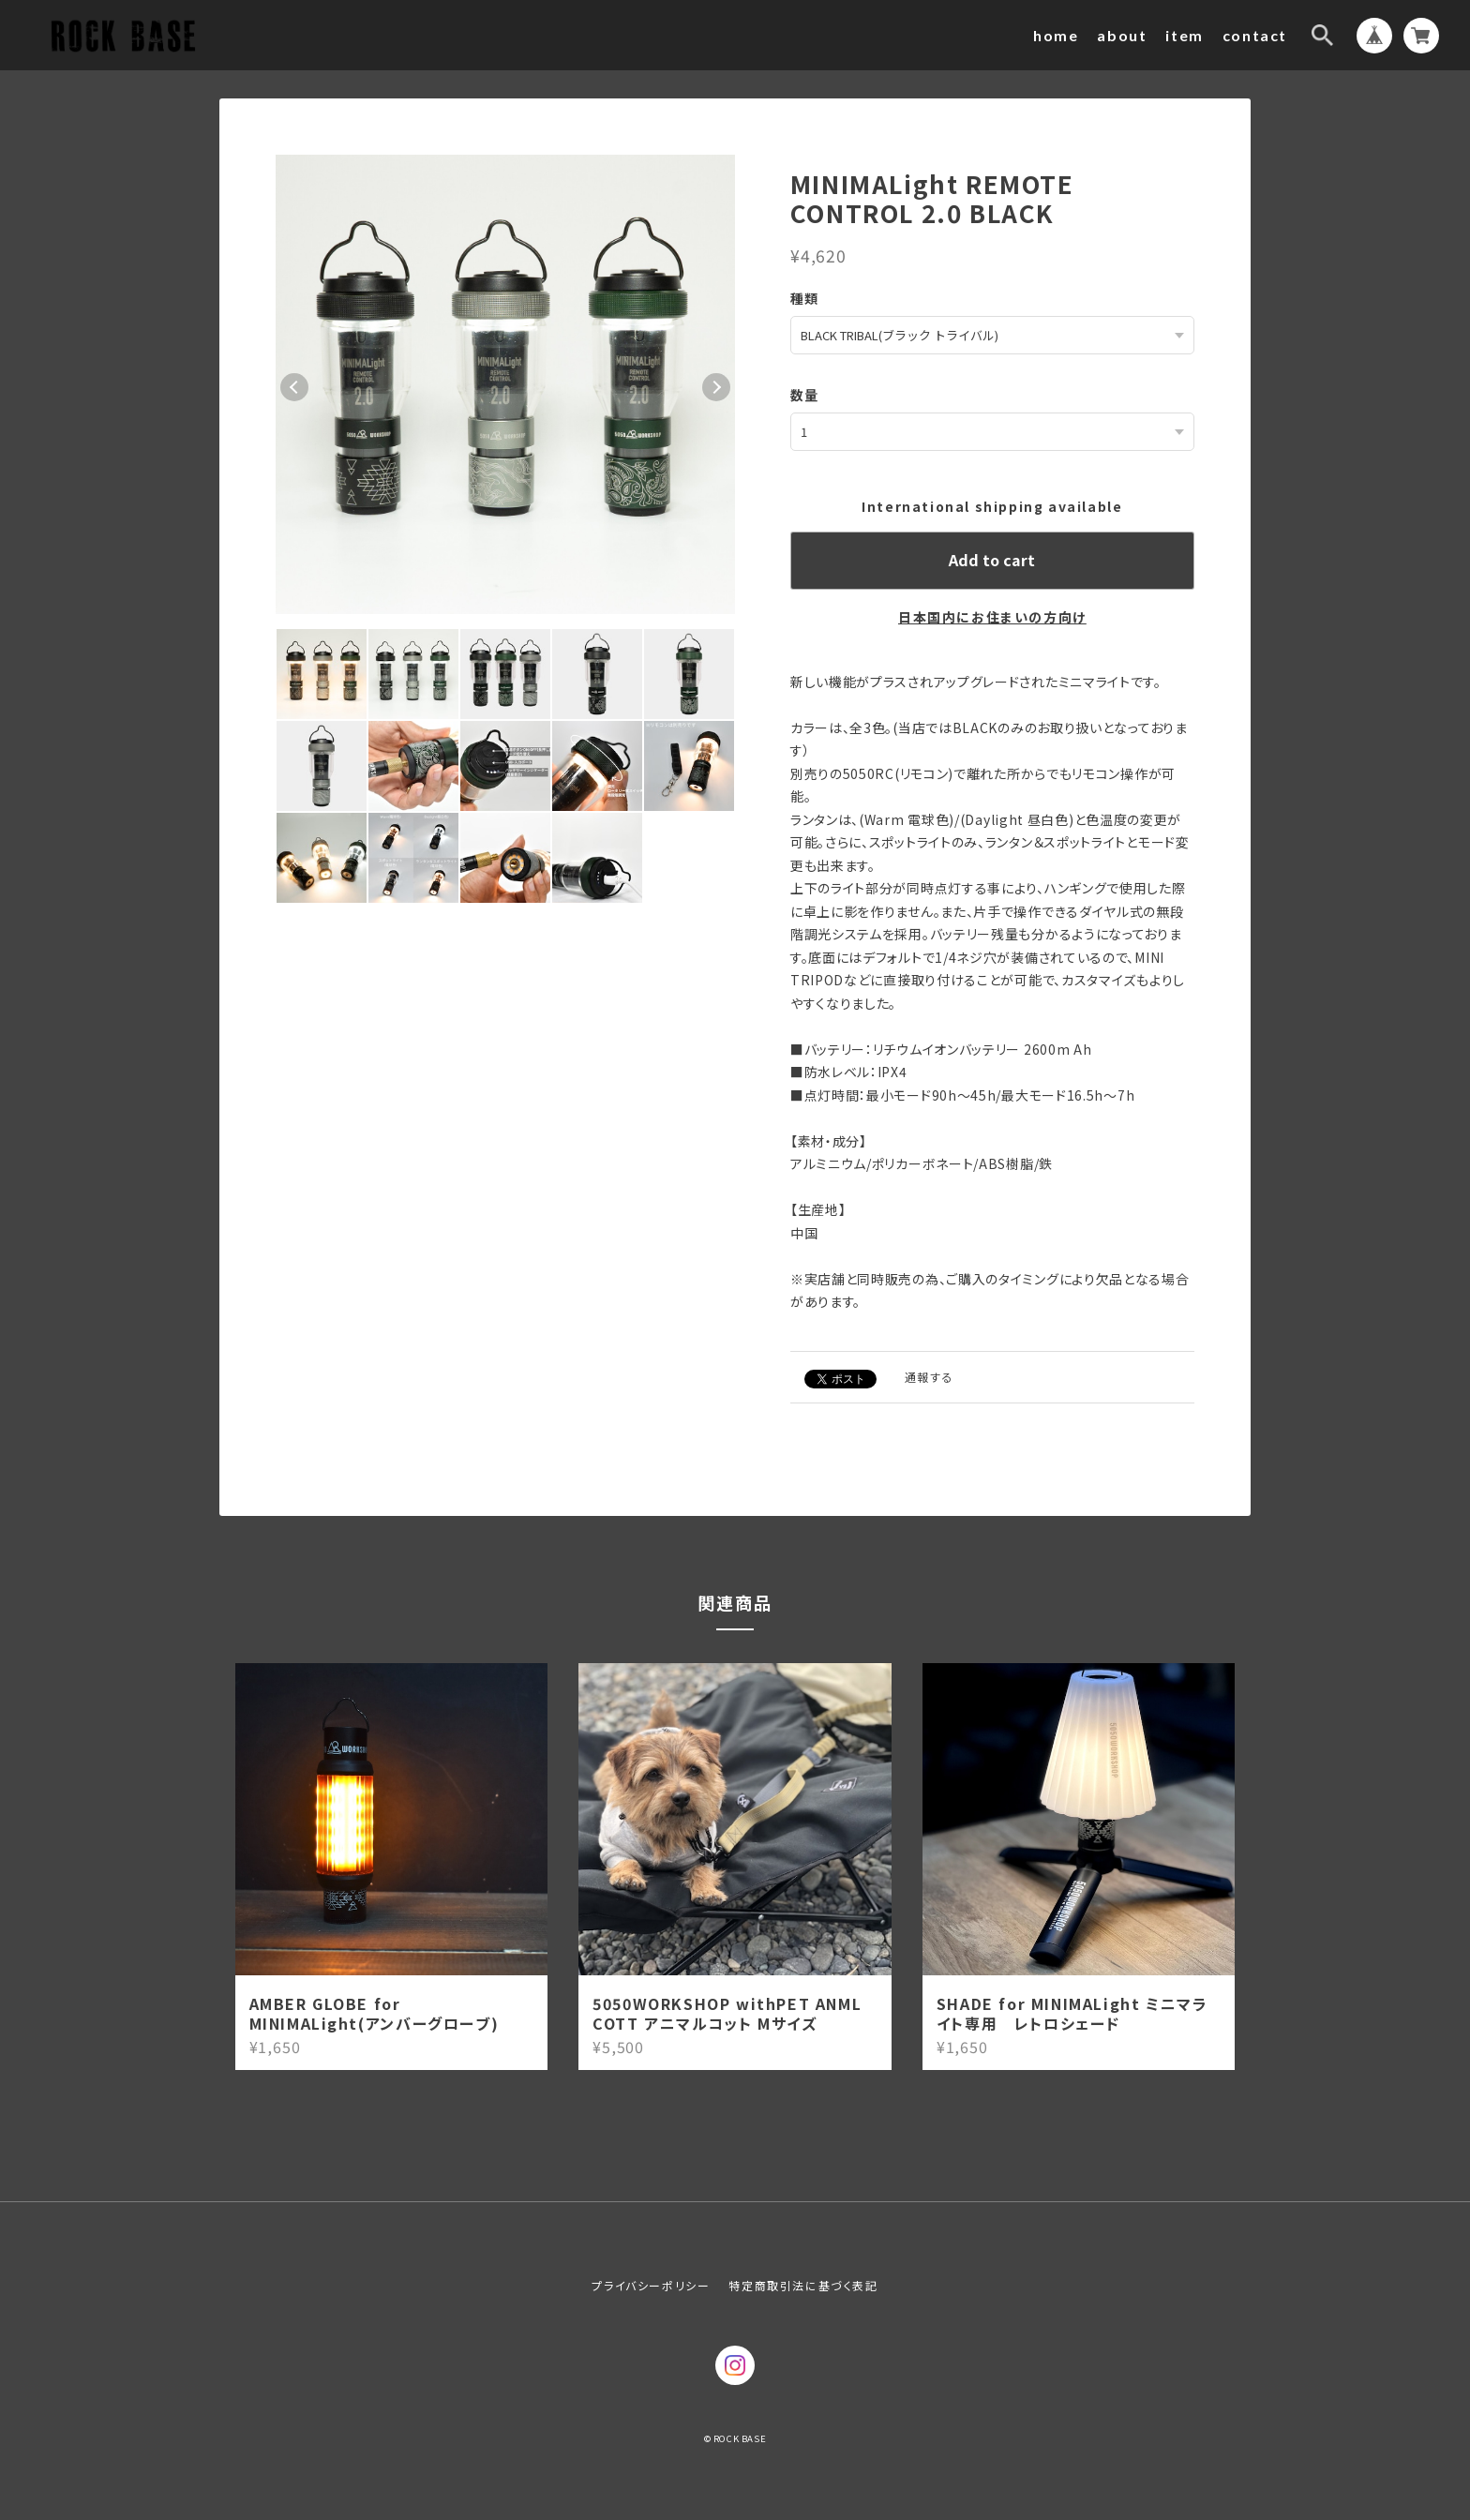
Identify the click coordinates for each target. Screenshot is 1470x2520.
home (1055, 35)
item (1184, 35)
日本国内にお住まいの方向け (992, 615)
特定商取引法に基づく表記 (803, 2283)
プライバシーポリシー (651, 2283)
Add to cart (992, 558)
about (1122, 35)
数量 (804, 393)
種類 (804, 298)
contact (1254, 35)
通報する (929, 1375)
